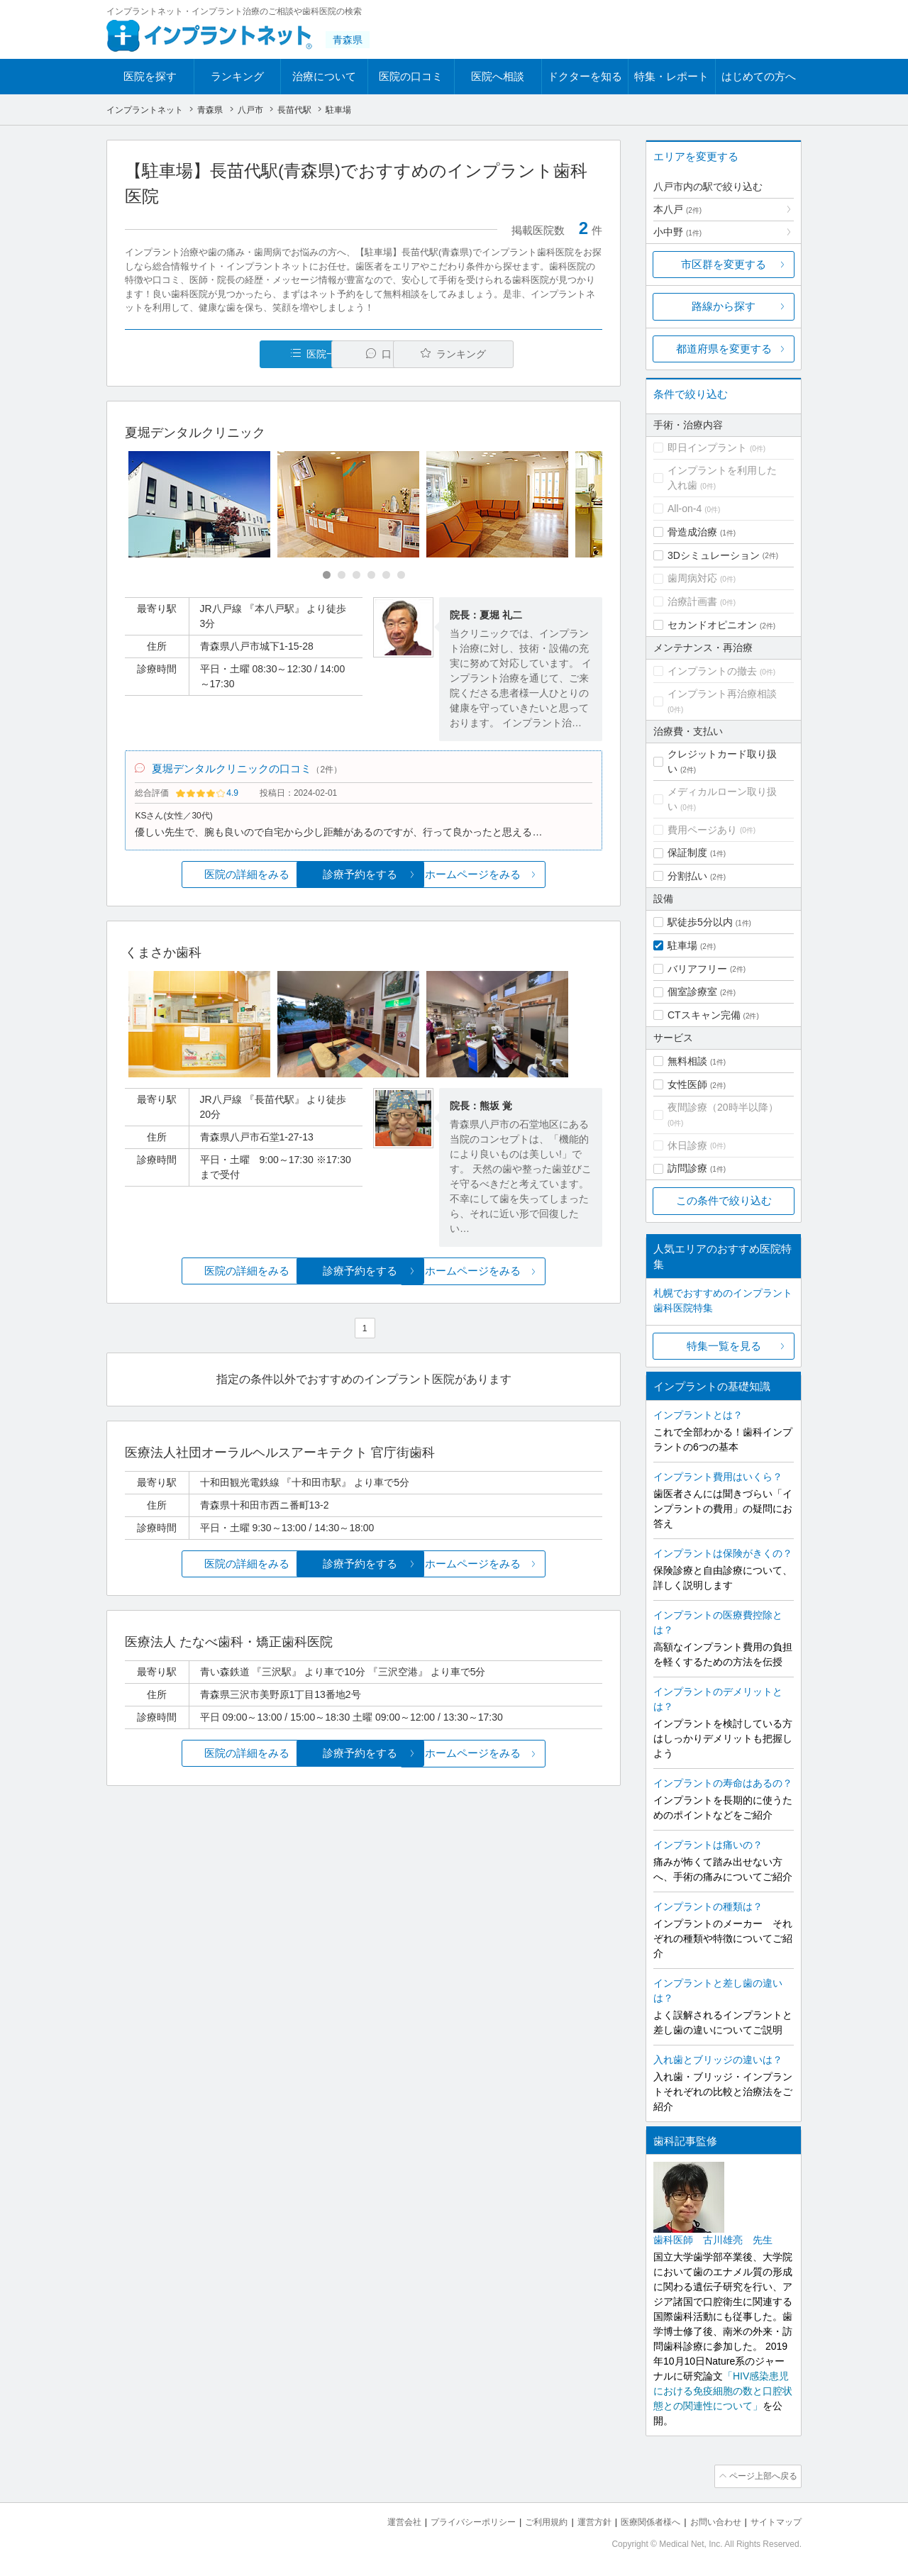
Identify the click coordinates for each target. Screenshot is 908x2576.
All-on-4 (685, 508)
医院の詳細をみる (204, 878)
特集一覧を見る (724, 1346)
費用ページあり (702, 829)
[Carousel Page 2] (341, 575)
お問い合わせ (709, 2519)
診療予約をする (363, 878)
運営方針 (579, 2519)
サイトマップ (774, 2519)
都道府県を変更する (724, 349)
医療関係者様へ (639, 2519)
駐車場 (682, 945)
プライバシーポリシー (450, 2519)
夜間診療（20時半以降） (723, 1107)
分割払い (687, 876)
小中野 (677, 232)
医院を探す (150, 76)
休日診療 (687, 1145)
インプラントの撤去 (712, 671)
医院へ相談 (497, 76)
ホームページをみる (523, 878)
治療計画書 (692, 601)
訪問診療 (687, 1168)
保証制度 (687, 852)
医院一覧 (222, 354)
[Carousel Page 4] (371, 575)
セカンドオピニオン (712, 625)
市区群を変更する (723, 264)
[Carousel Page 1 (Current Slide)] (327, 575)
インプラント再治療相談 (722, 693)
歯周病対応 (692, 578)
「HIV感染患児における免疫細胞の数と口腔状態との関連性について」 (722, 2390)
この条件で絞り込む (724, 1200)
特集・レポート (671, 76)
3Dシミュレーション (714, 555)
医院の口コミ (411, 76)
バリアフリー (697, 969)
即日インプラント (707, 447)
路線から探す (723, 306)
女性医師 (687, 1084)
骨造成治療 (692, 532)
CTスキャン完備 (704, 1015)
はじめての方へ (758, 76)
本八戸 (677, 209)
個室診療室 (692, 991)
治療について (324, 76)
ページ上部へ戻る (761, 2475)
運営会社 (376, 2519)
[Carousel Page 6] (401, 575)
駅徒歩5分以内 (700, 922)
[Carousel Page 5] (386, 575)
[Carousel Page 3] (356, 575)
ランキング (237, 76)
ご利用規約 (528, 2519)
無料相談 (687, 1061)
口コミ (371, 354)
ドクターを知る (585, 76)
